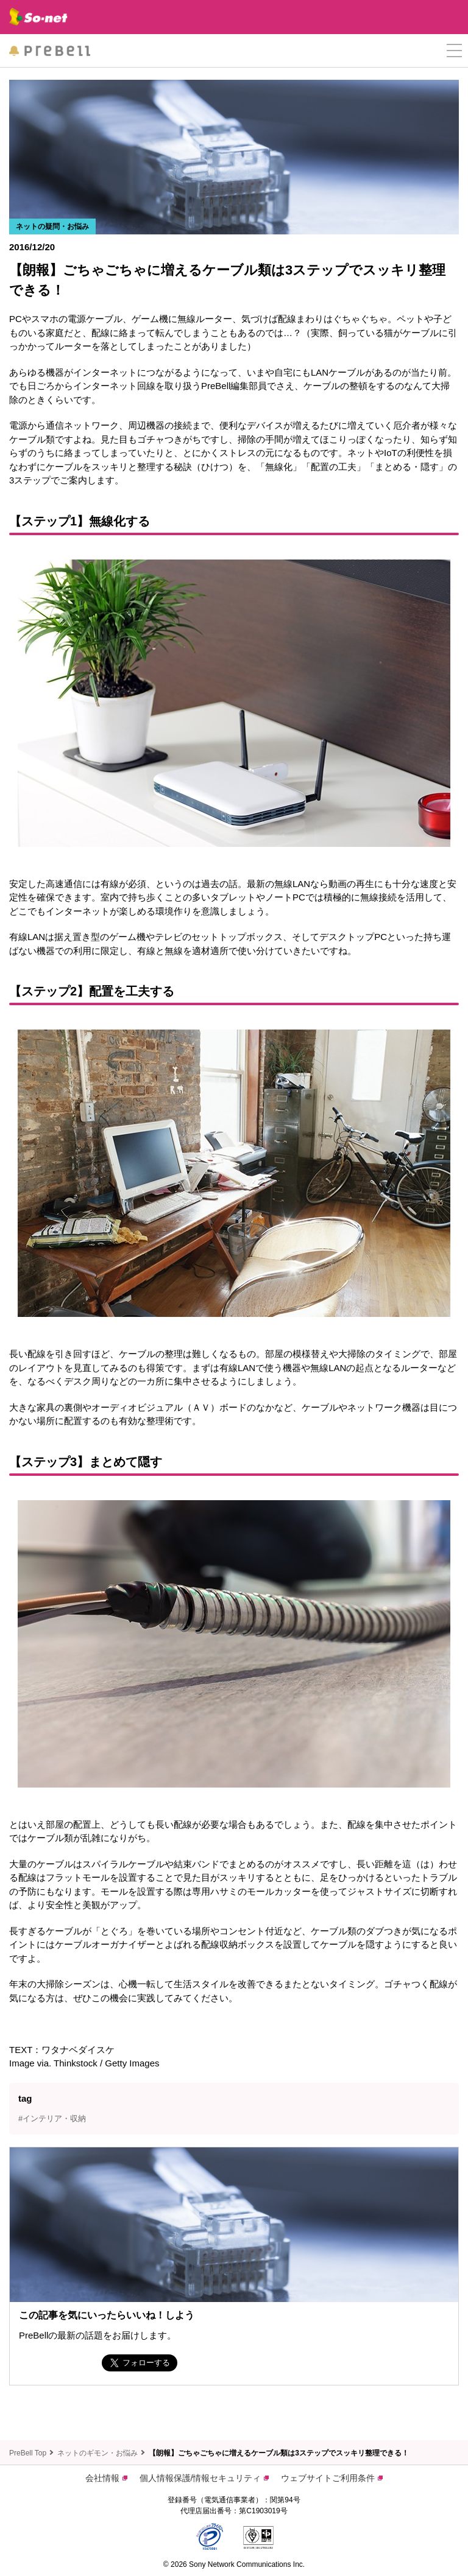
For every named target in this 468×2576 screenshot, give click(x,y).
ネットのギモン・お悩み (97, 2453)
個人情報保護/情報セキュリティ (204, 2478)
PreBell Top (27, 2453)
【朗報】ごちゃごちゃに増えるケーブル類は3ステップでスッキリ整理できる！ (279, 2453)
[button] (454, 51)
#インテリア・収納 (52, 2118)
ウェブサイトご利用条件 (332, 2478)
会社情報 (106, 2478)
